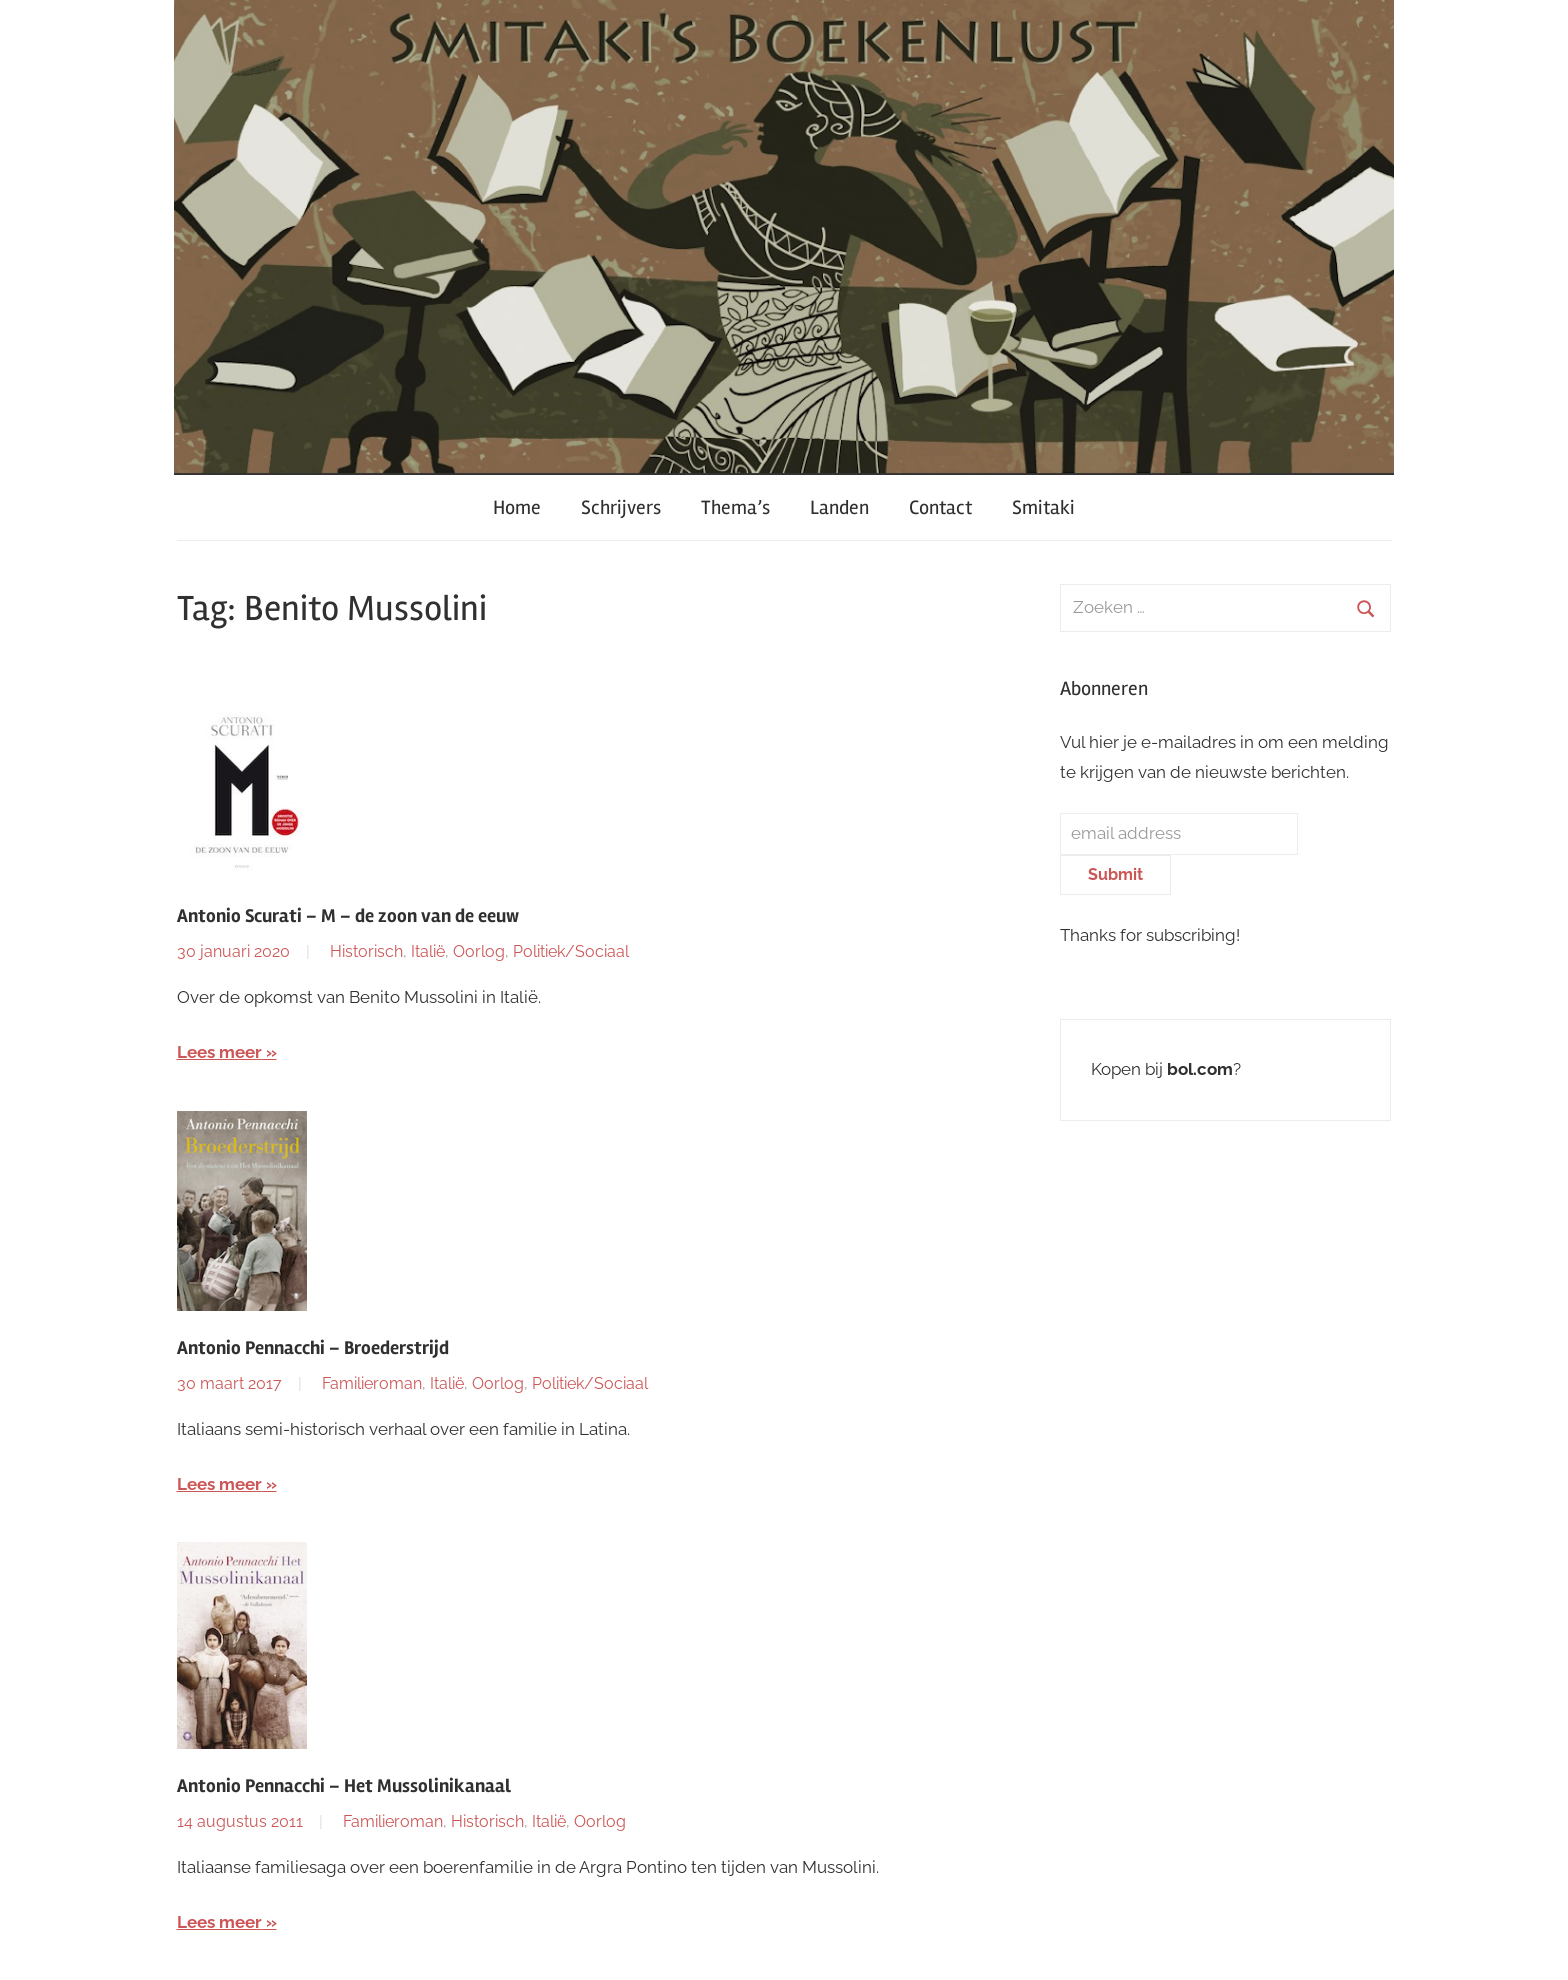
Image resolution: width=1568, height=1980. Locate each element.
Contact (940, 507)
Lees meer (219, 1052)
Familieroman (372, 1383)
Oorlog (479, 951)
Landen (839, 507)
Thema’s (735, 507)
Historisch (366, 951)
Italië (428, 951)
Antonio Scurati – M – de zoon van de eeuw (348, 916)
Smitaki (1043, 507)
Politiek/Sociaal (571, 951)
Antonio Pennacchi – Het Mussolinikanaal (344, 1786)
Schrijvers (621, 507)
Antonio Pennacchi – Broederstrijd (313, 1348)
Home (517, 507)
